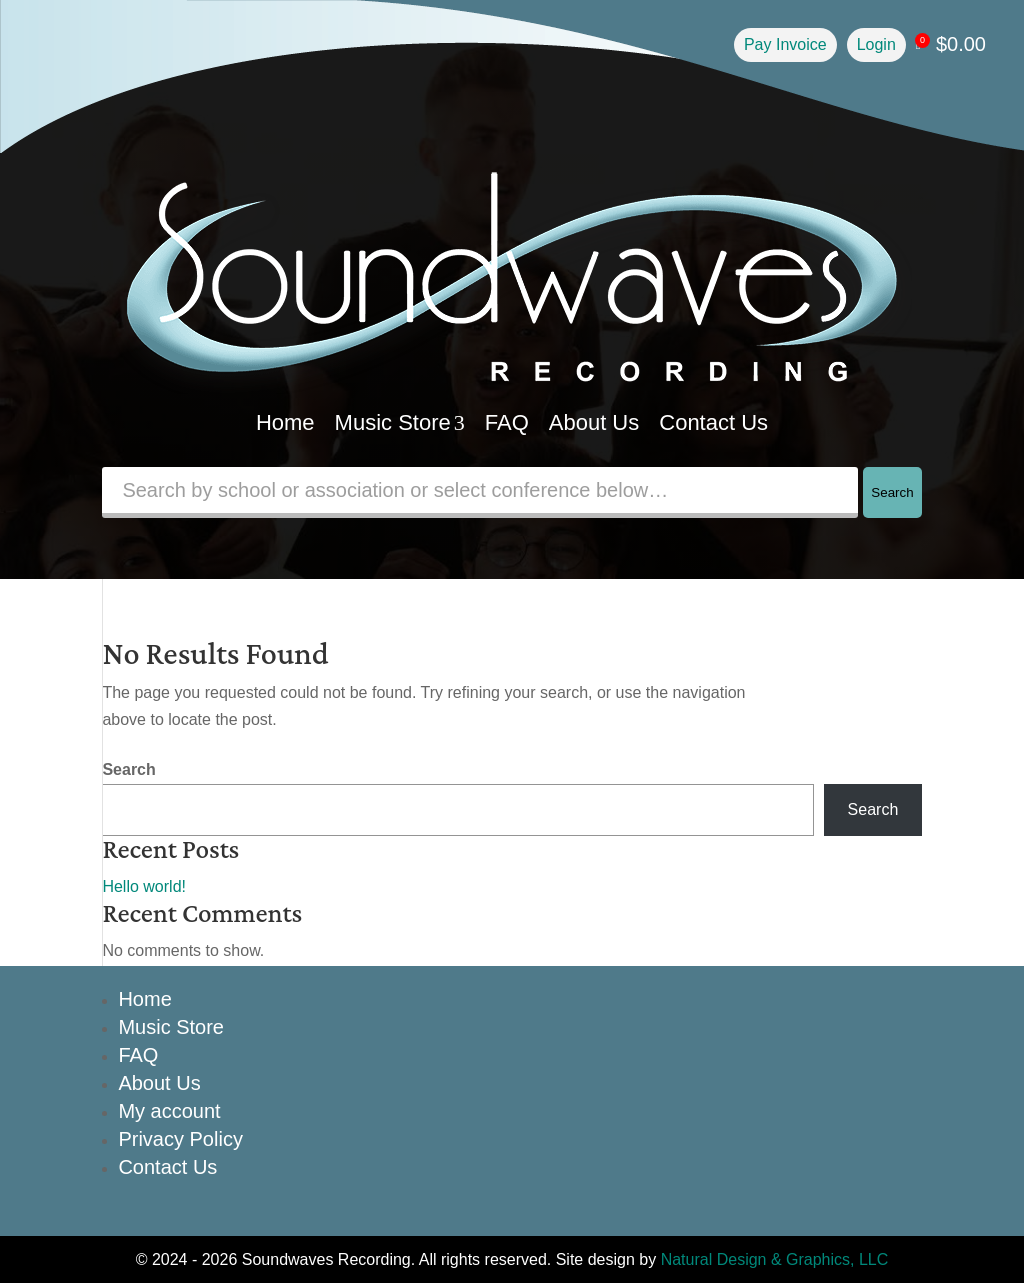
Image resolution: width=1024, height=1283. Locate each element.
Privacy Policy (180, 1139)
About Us (594, 422)
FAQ (507, 422)
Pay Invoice (785, 44)
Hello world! (144, 886)
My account (169, 1111)
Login (876, 44)
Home (285, 422)
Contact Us (713, 422)
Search (892, 492)
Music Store (400, 422)
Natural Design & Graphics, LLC (775, 1259)
